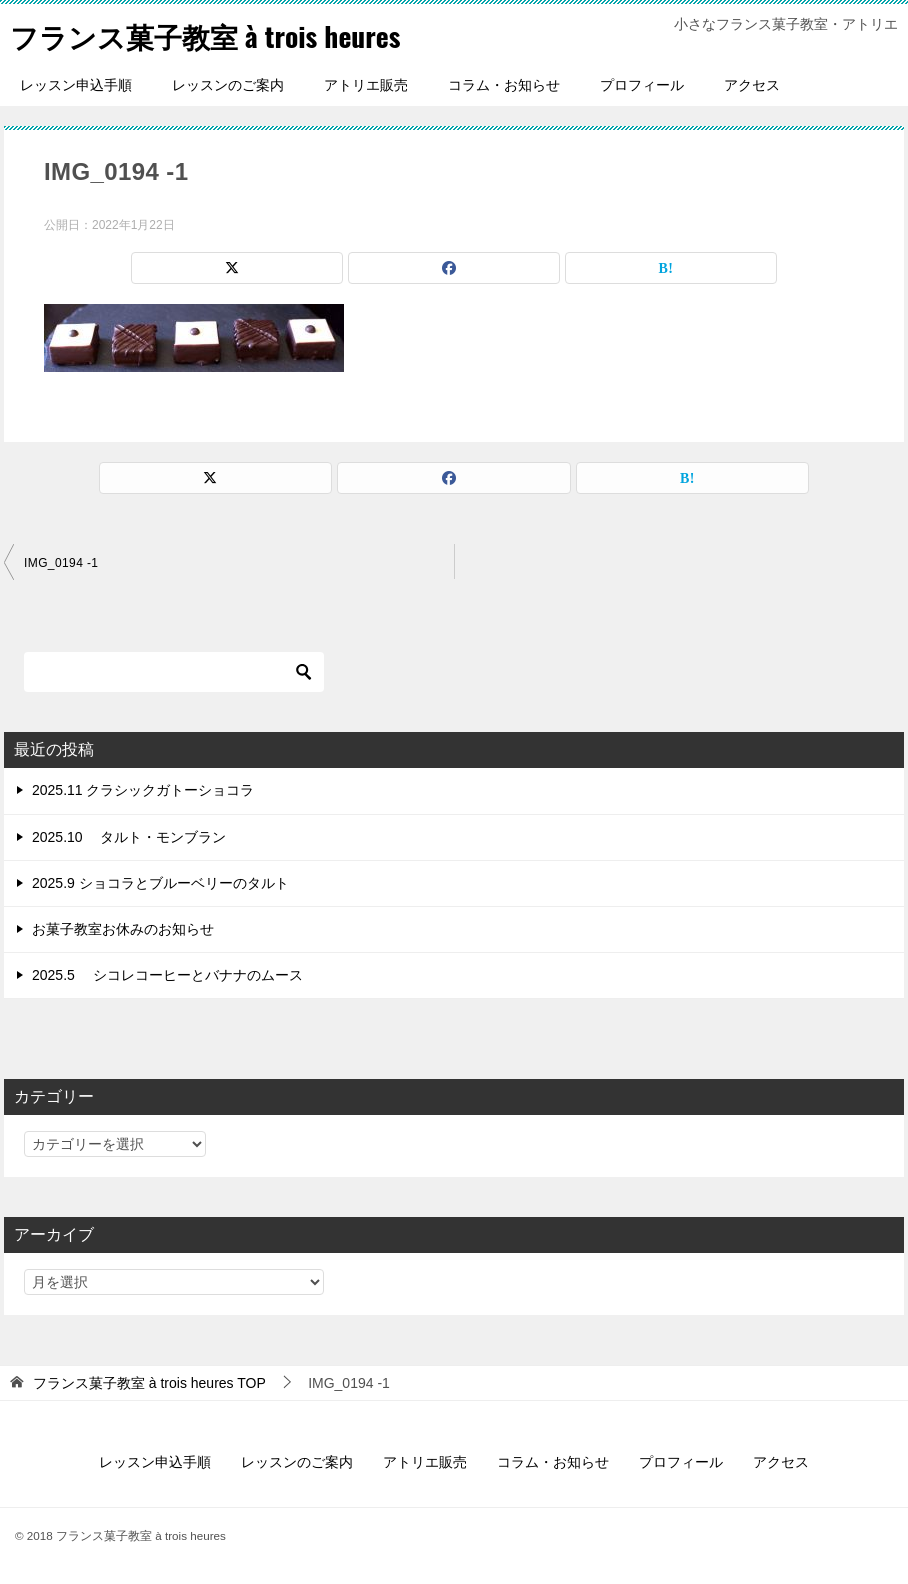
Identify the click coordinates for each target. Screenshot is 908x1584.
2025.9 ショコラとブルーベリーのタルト (160, 883)
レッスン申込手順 (76, 85)
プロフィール (642, 85)
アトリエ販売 (366, 85)
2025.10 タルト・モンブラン (129, 837)
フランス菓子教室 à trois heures (220, 34)
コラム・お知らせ (504, 85)
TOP (149, 1383)
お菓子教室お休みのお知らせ (123, 929)
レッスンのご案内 (228, 85)
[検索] (174, 672)
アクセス (752, 85)
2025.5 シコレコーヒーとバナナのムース (167, 975)
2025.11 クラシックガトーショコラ (143, 790)
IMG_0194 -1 (61, 563)
